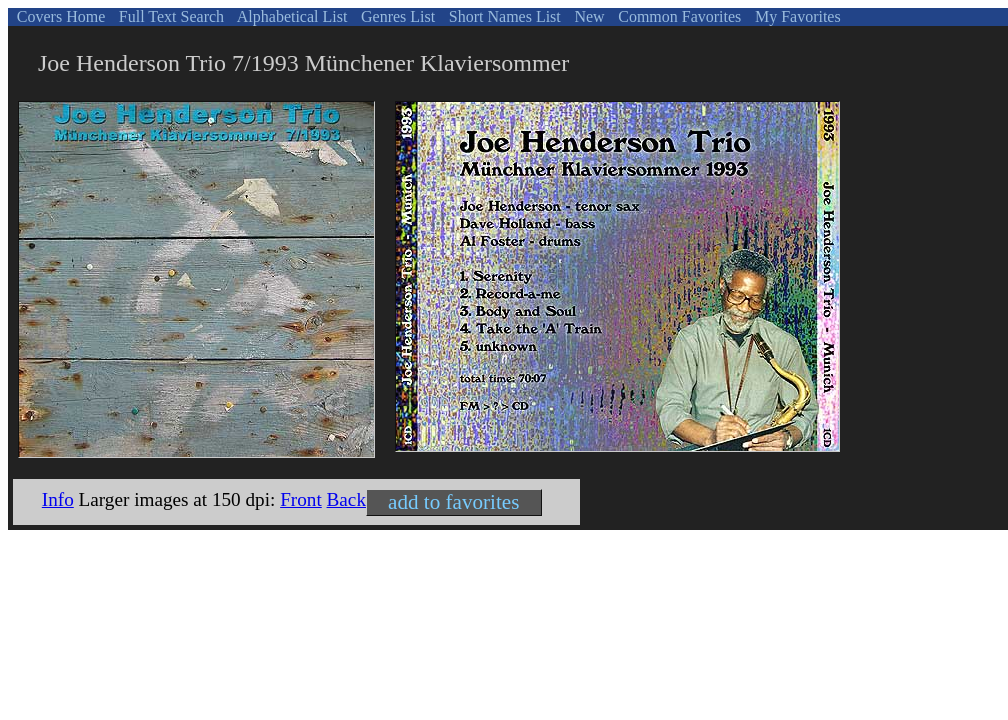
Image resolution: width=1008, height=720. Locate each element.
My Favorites (796, 16)
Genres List (396, 16)
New (587, 16)
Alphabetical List (291, 16)
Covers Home (59, 16)
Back (346, 499)
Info (58, 499)
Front (301, 499)
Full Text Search (169, 16)
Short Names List (503, 16)
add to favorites (453, 502)
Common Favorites (677, 16)
